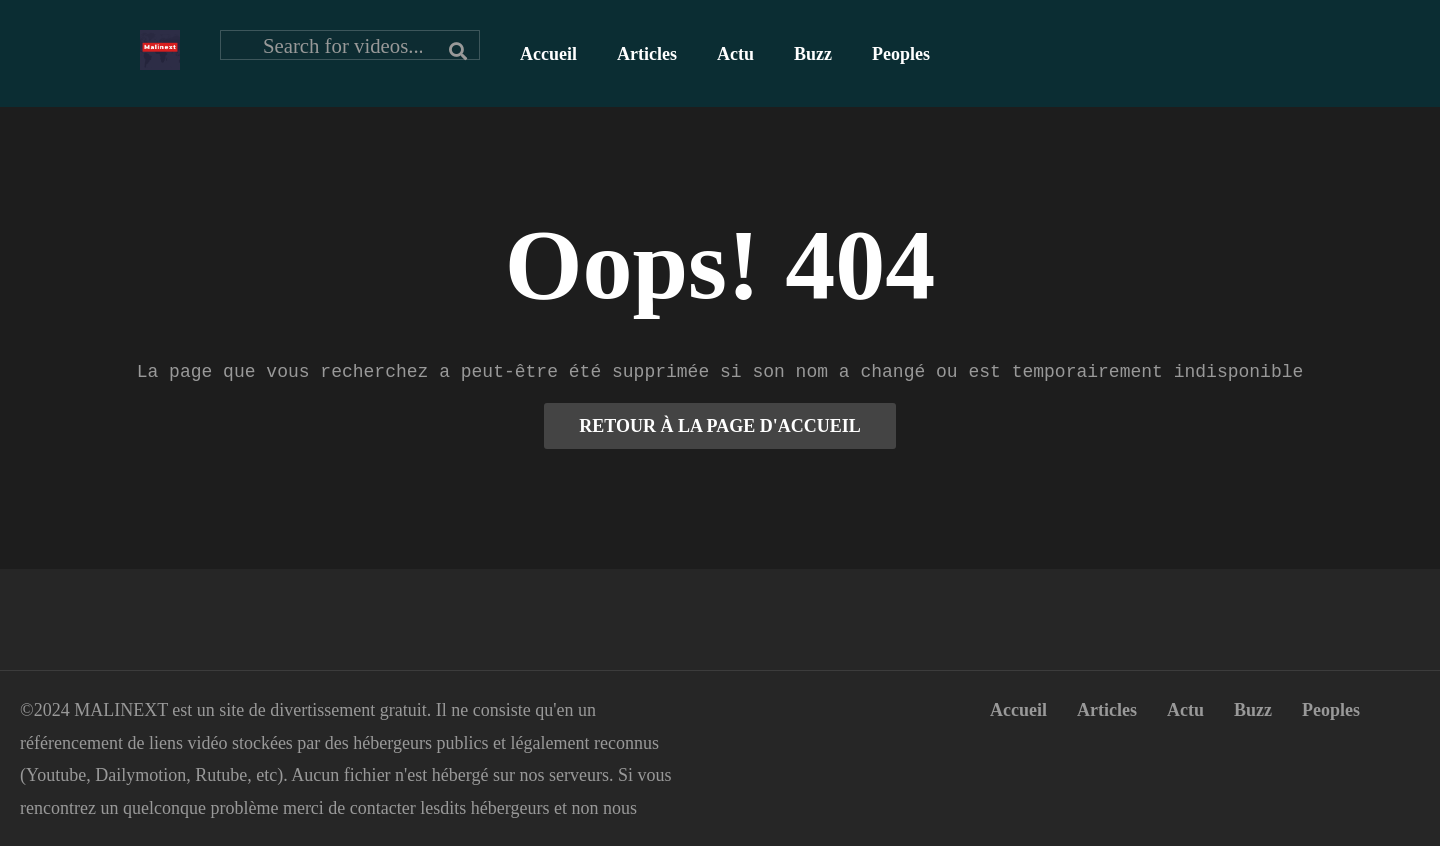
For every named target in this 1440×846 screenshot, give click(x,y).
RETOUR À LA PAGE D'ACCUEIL (719, 426)
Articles (647, 54)
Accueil (548, 54)
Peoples (901, 54)
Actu (735, 54)
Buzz (813, 54)
